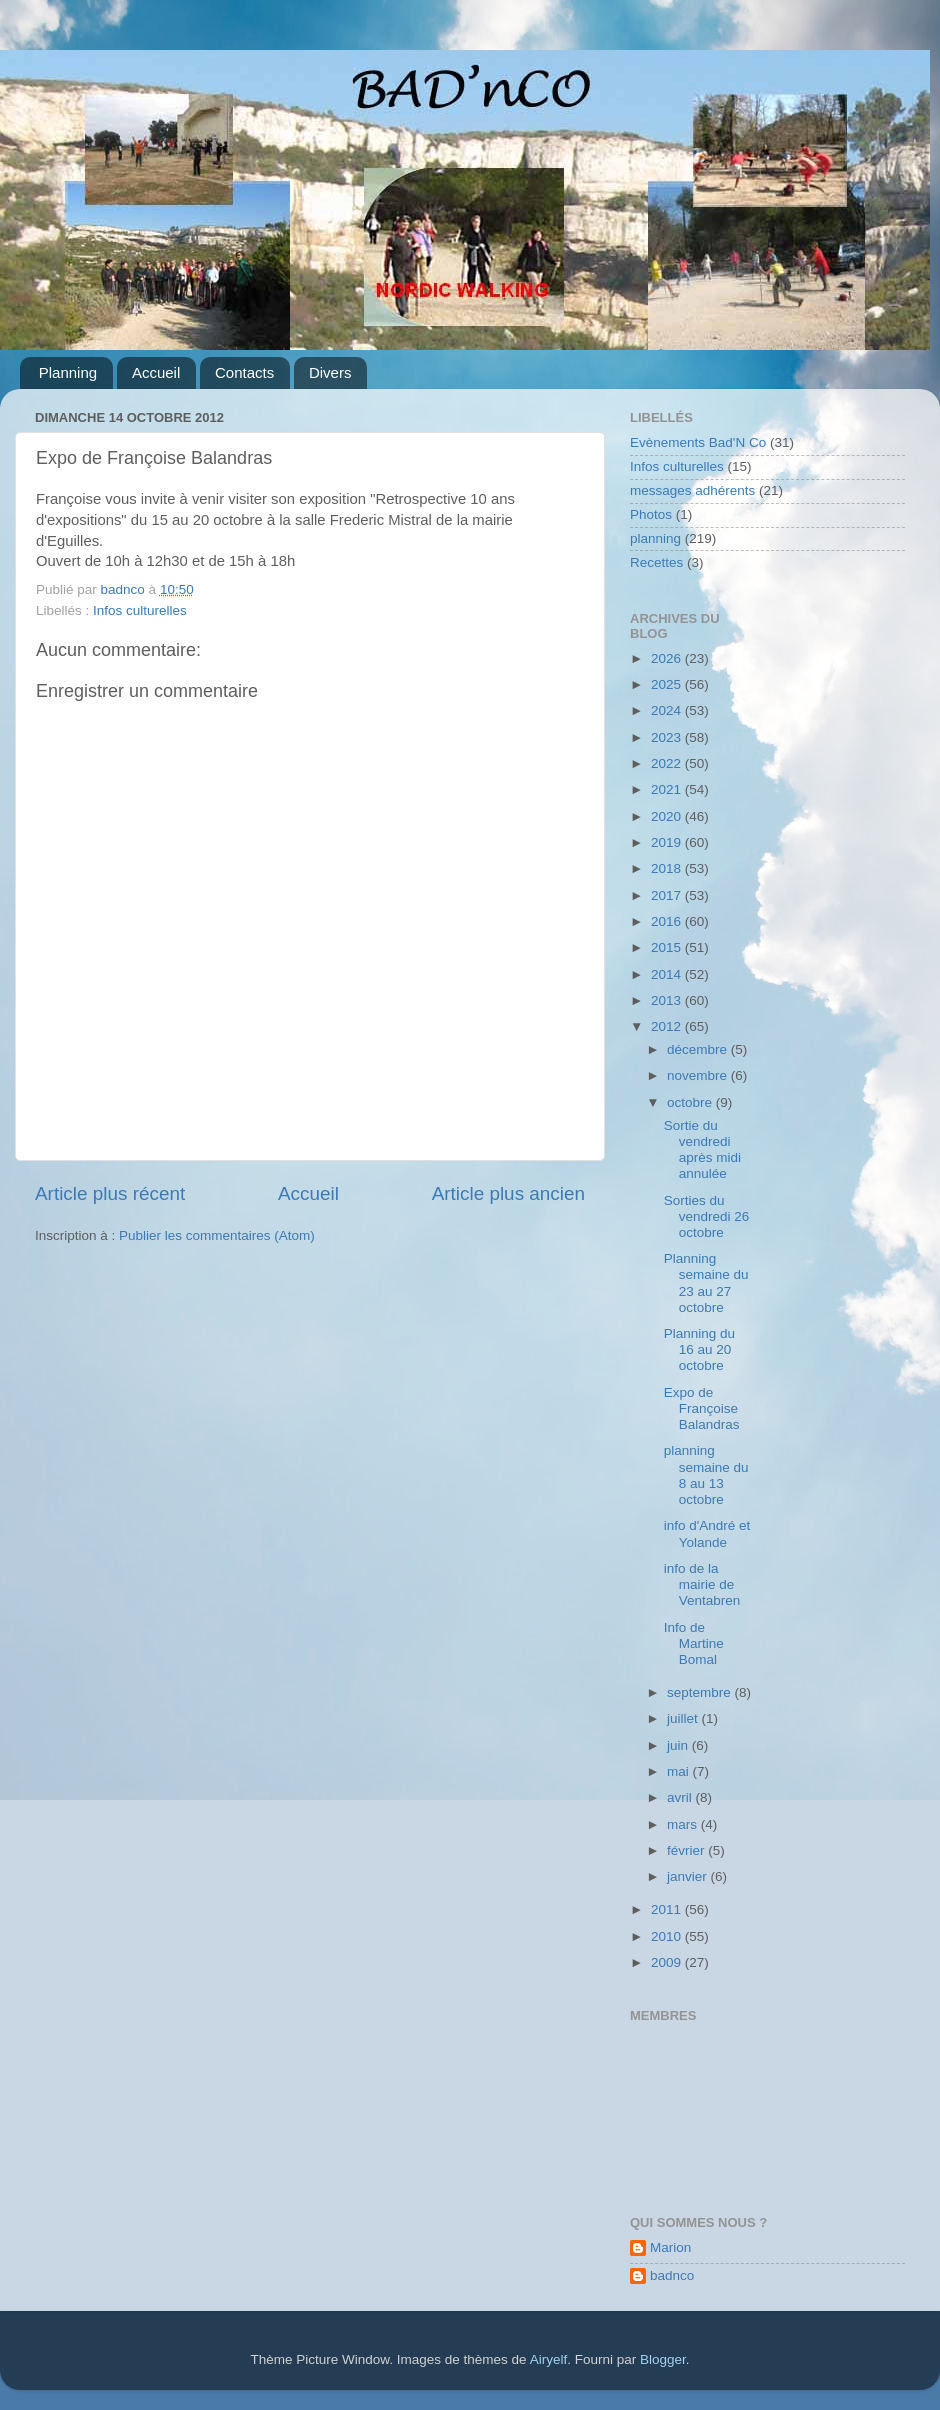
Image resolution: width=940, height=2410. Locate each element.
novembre (699, 1075)
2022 (668, 763)
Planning (68, 372)
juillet (684, 1718)
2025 (668, 684)
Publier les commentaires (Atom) (217, 1235)
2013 (668, 1000)
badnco (672, 2275)
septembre (701, 1692)
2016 (668, 921)
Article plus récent (110, 1193)
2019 (668, 842)
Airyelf (549, 2359)
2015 (668, 947)
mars (684, 1824)
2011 (668, 1909)
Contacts (244, 372)
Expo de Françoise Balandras (702, 1408)
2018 (668, 868)
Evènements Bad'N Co (698, 442)
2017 (668, 895)
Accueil (156, 372)
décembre (699, 1049)
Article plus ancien (508, 1193)
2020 (668, 816)
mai (680, 1771)
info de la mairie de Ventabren (702, 1584)
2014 (668, 974)
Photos (651, 514)
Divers (330, 372)
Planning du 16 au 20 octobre (699, 1349)
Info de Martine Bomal (694, 1643)
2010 (668, 1936)
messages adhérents (692, 490)
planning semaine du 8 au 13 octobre (706, 1475)
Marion (670, 2247)
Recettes (656, 562)
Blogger (663, 2359)
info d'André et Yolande (707, 1533)
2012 (668, 1026)
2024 (668, 710)
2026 (668, 658)
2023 (668, 737)
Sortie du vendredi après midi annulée (702, 1150)
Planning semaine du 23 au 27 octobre (706, 1283)
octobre (691, 1102)
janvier (689, 1876)
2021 (668, 789)
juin (679, 1745)
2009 (668, 1962)
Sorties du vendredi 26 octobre (707, 1216)
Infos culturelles (140, 610)
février (687, 1850)
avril (681, 1797)
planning (655, 538)
